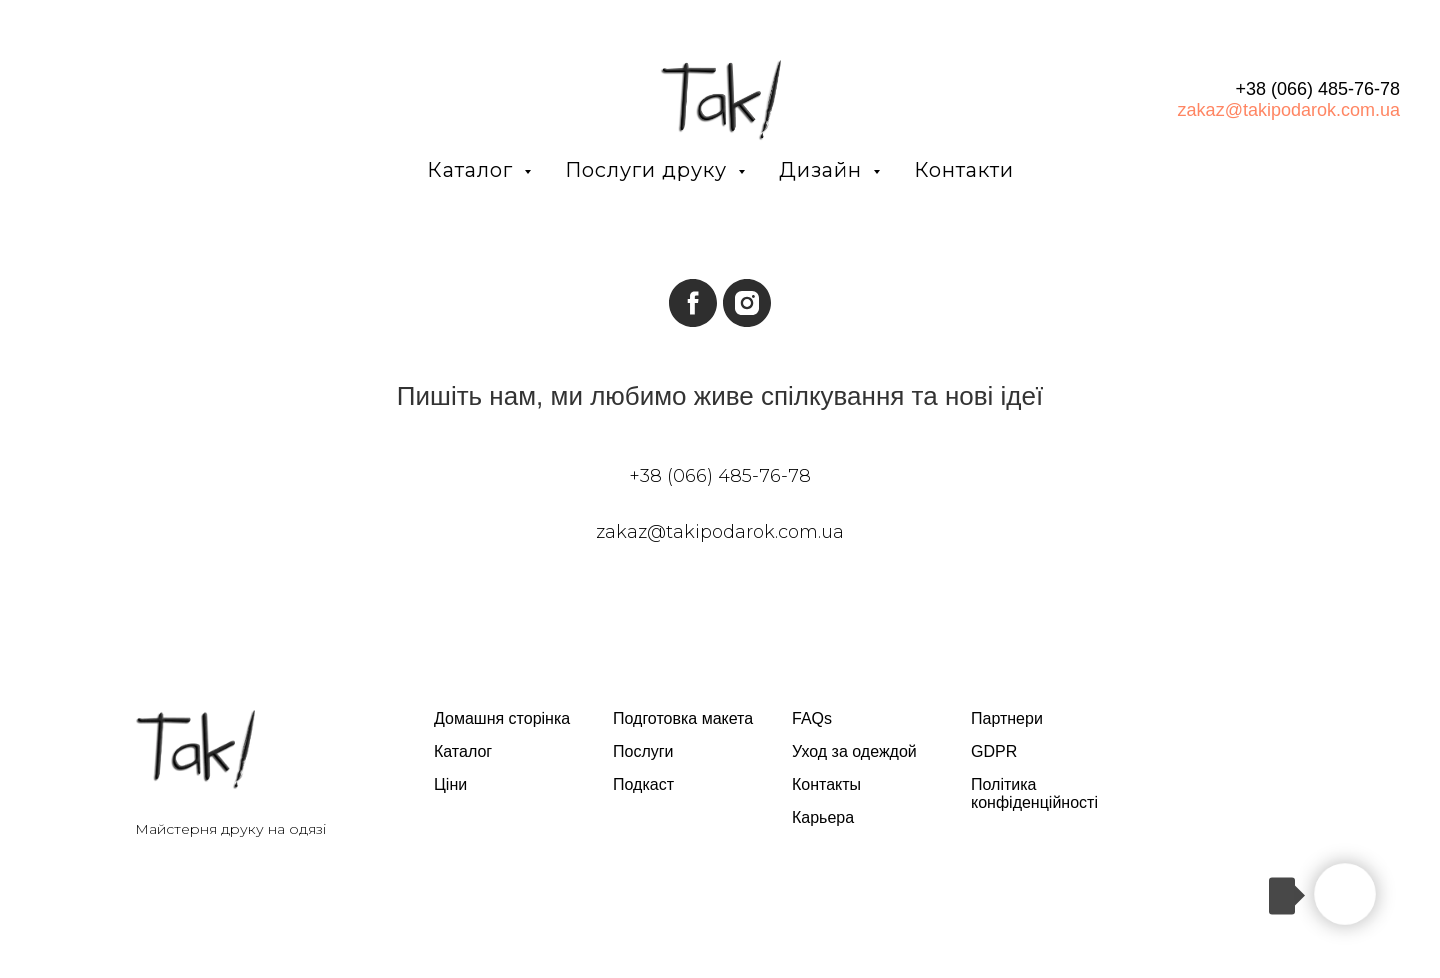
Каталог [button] (473, 170)
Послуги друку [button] (649, 170)
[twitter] (1240, 737)
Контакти (964, 170)
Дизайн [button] (823, 170)
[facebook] (693, 303)
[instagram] (747, 303)
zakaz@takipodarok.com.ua (1289, 110)
